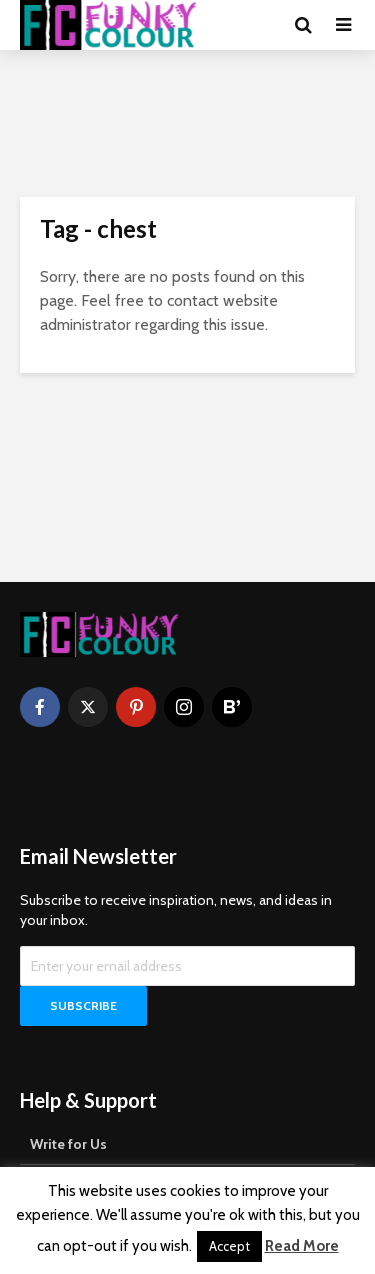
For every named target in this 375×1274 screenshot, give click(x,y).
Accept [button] (229, 1246)
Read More (302, 1246)
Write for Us (68, 1144)
